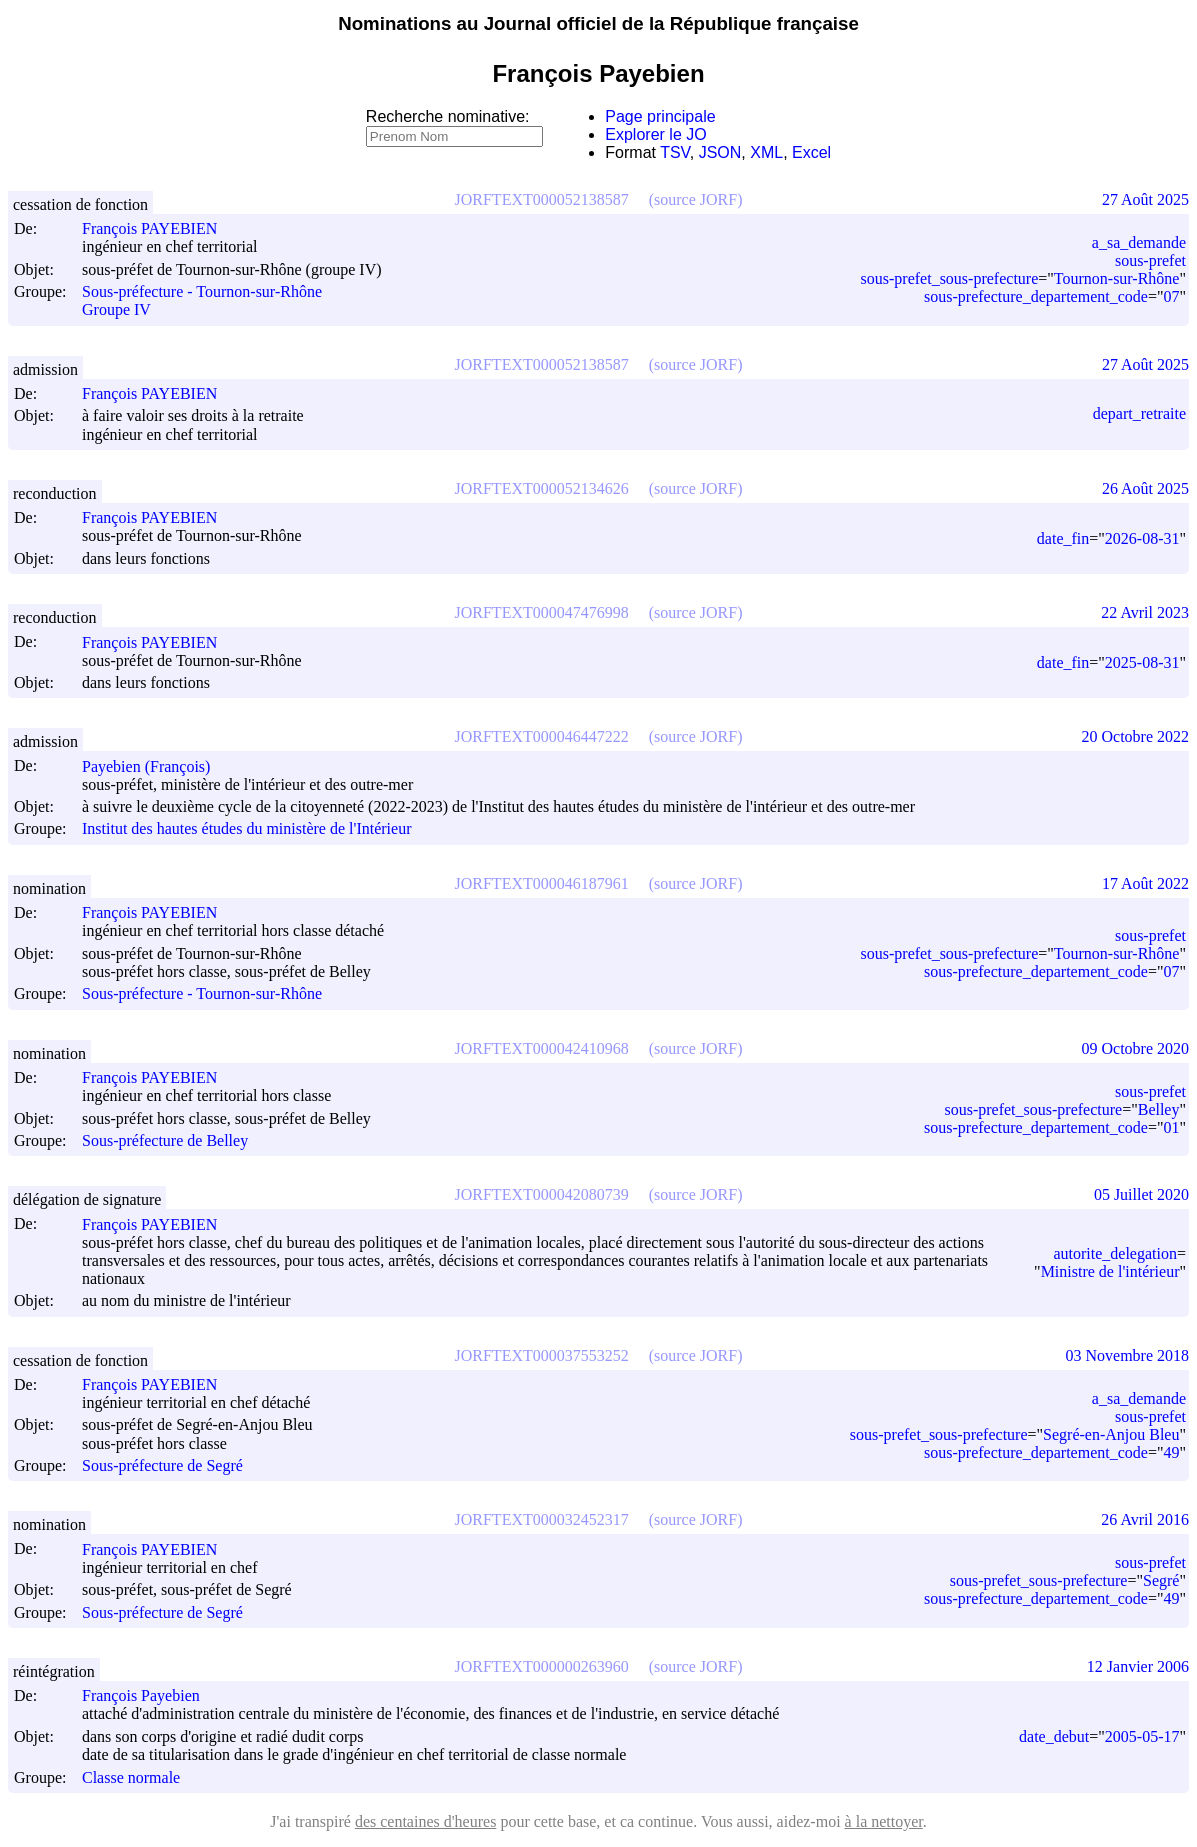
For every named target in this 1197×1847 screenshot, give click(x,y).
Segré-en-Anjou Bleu (1111, 1434)
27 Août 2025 (1145, 199)
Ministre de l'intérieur (1110, 1271)
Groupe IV (116, 310)
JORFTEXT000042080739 (542, 1194)
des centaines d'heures (426, 1821)
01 (1171, 1127)
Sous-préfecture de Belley (165, 1140)
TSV (675, 152)
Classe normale (131, 1777)
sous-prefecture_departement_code (1036, 296)
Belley (1159, 1109)
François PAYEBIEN (158, 228)
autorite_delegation (1115, 1253)
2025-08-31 (1142, 662)
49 (1171, 1452)
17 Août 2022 (1145, 883)
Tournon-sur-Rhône (1117, 278)
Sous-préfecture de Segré (162, 1465)
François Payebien (150, 1695)
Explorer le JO (655, 134)
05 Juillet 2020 (1141, 1194)
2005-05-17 (1142, 1736)
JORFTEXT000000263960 (542, 1666)
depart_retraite (1139, 413)
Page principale (660, 116)
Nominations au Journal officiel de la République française (598, 23)
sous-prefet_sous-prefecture (950, 278)
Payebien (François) (155, 766)
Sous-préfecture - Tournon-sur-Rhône (202, 291)
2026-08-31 (1142, 538)
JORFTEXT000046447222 (542, 736)
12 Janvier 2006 (1138, 1666)
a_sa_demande (1139, 242)
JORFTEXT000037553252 (542, 1355)
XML (766, 152)
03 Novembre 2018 (1127, 1355)
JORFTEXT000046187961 (542, 883)
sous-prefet (1150, 260)
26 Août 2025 (1145, 488)
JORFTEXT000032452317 (542, 1519)
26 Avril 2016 (1145, 1519)
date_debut (1054, 1736)
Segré (1161, 1580)
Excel (811, 152)
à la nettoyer (884, 1821)
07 (1171, 296)
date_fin (1063, 538)
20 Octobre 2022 (1135, 736)
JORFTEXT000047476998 (542, 612)
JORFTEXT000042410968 (542, 1048)
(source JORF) (696, 199)
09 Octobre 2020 (1135, 1048)
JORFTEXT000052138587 (542, 199)
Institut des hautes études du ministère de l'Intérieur (246, 829)
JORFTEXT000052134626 (542, 488)
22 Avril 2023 (1145, 612)
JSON (720, 152)
